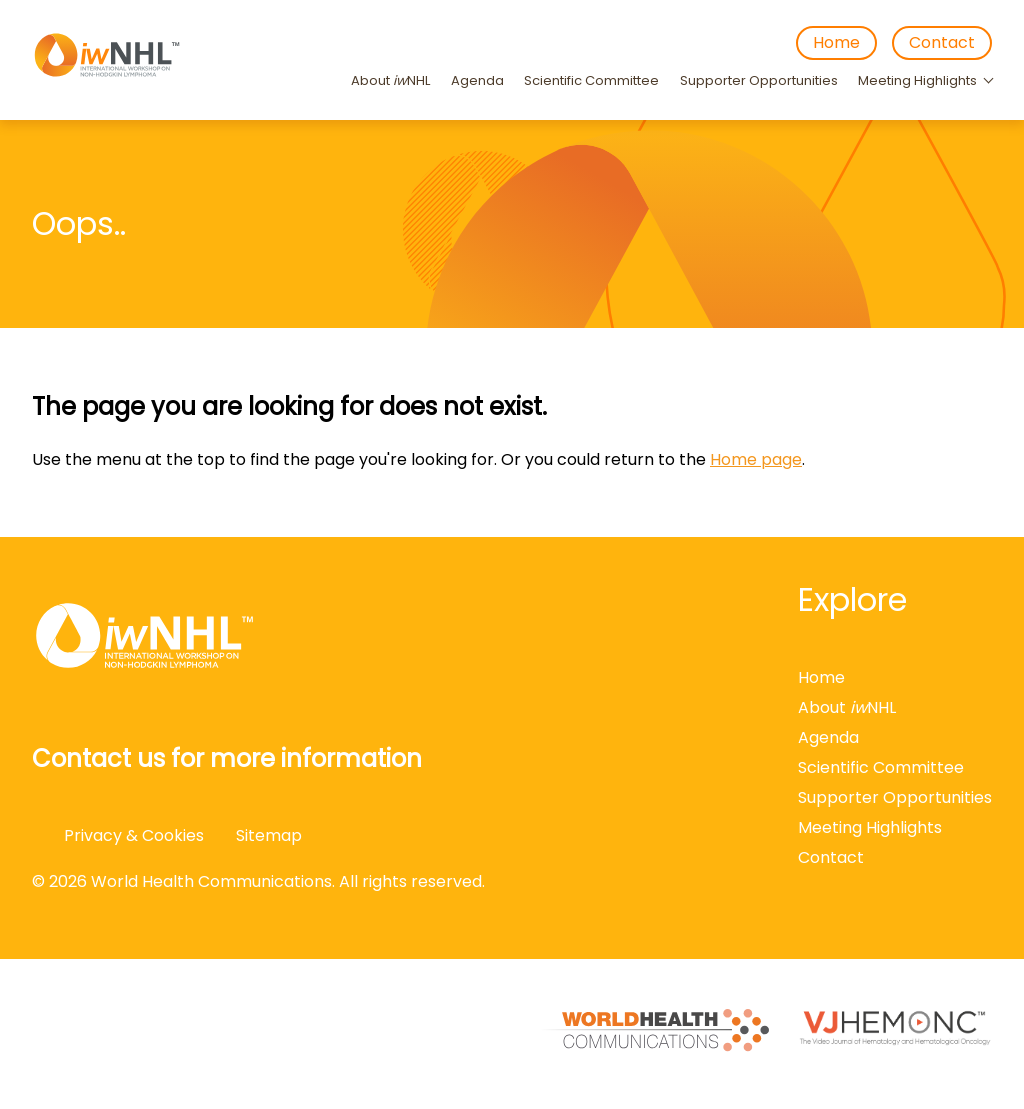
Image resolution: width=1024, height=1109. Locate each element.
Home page (756, 459)
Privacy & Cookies (134, 835)
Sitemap (269, 835)
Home (836, 42)
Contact (942, 42)
